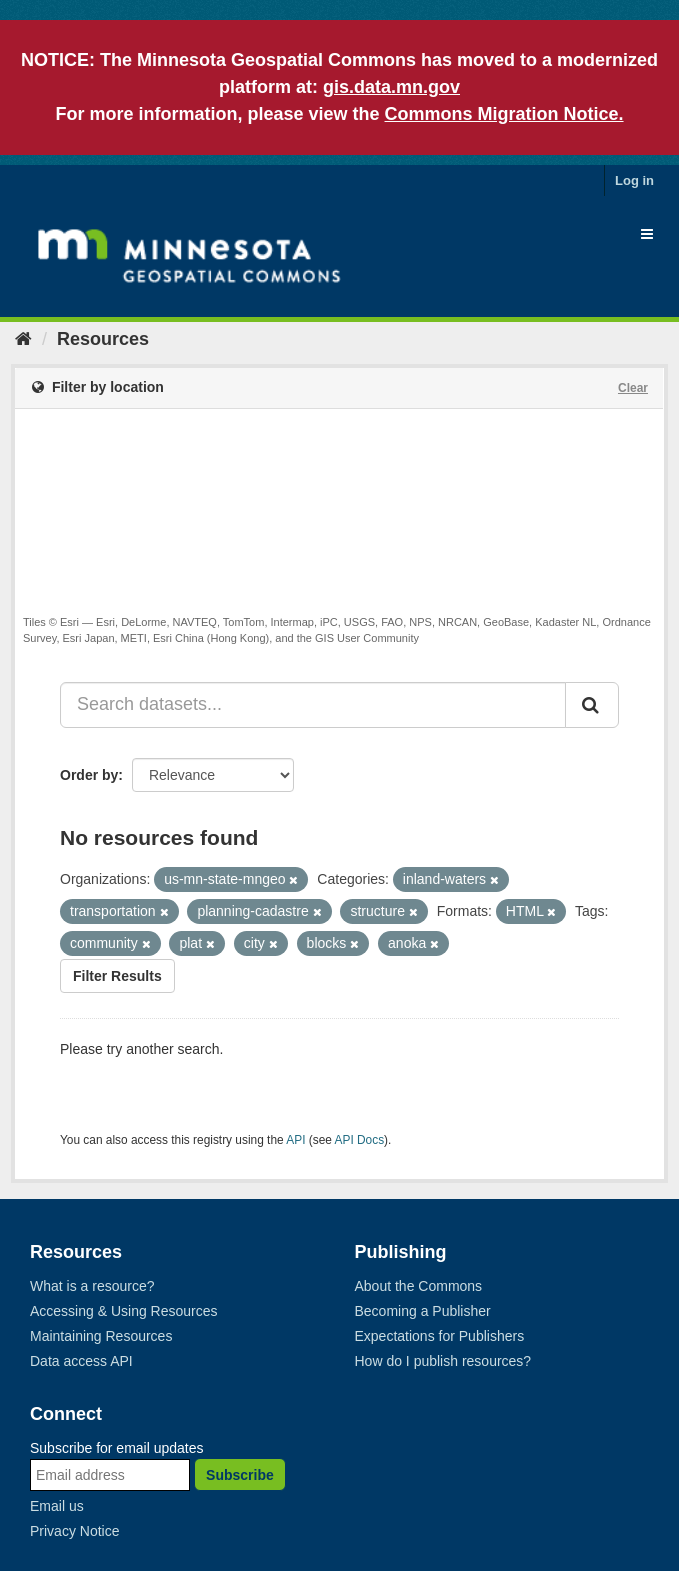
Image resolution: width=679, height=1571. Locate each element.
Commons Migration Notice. (504, 114)
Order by (89, 775)
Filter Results (117, 976)
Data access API (81, 1361)
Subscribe (240, 1475)
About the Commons (419, 1286)
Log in (634, 180)
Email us (57, 1506)
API (295, 1140)
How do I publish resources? (443, 1361)
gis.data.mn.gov (391, 87)
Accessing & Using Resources (124, 1311)
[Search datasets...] (313, 705)
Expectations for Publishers (440, 1336)
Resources (103, 339)
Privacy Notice (74, 1531)
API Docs (360, 1140)
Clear (633, 388)
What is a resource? (92, 1286)
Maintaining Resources (101, 1336)
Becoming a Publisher (423, 1311)
